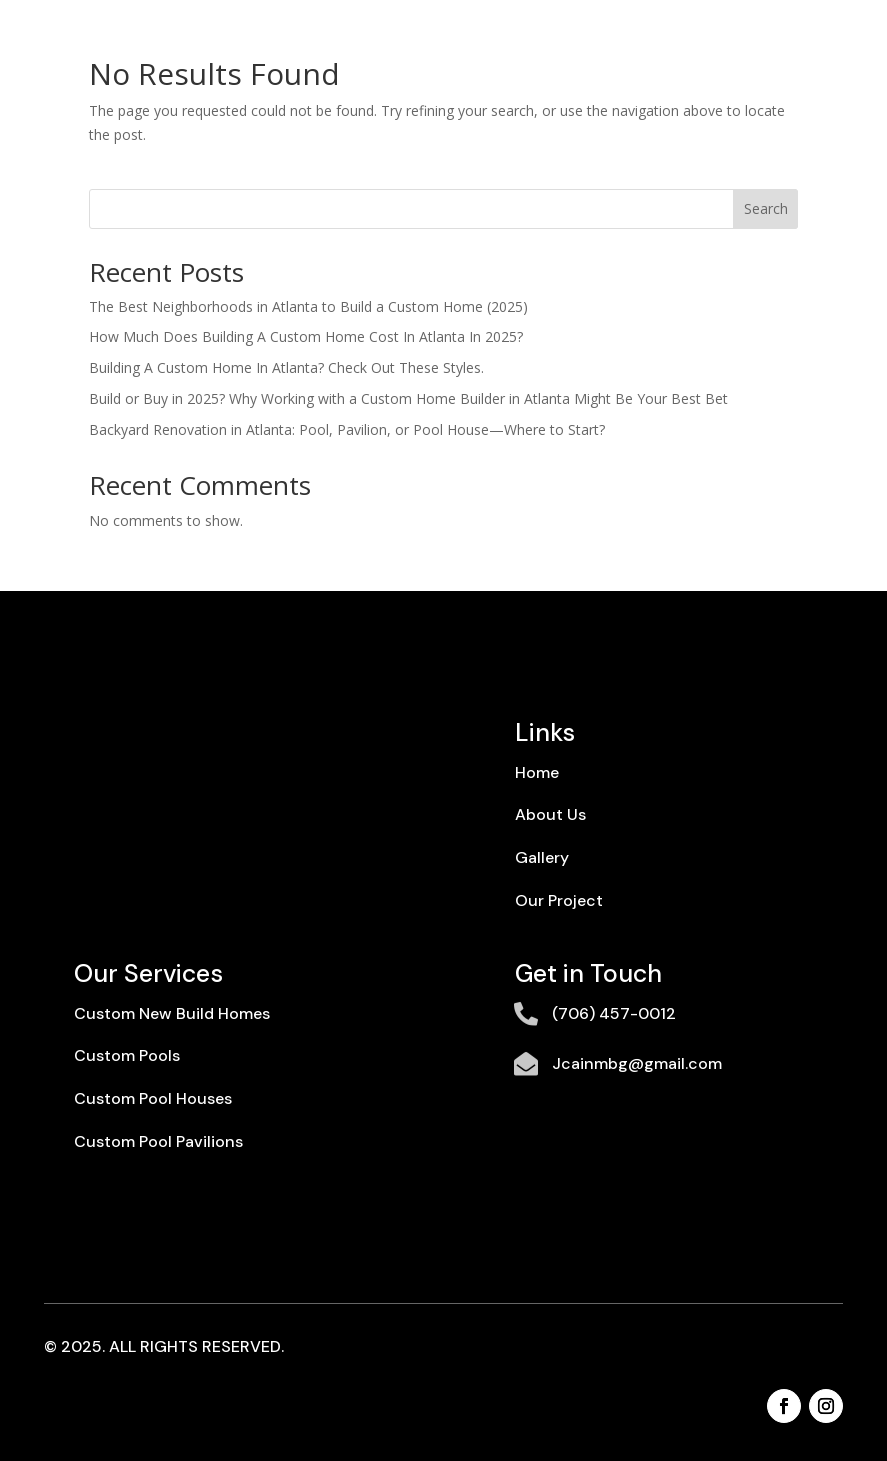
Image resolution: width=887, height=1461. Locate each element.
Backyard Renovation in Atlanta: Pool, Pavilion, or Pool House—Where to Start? (347, 429)
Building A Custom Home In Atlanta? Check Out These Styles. (286, 367)
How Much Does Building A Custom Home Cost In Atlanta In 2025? (306, 336)
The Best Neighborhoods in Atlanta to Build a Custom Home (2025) (308, 306)
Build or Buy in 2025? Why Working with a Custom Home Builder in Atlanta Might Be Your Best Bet (408, 398)
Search (766, 208)
